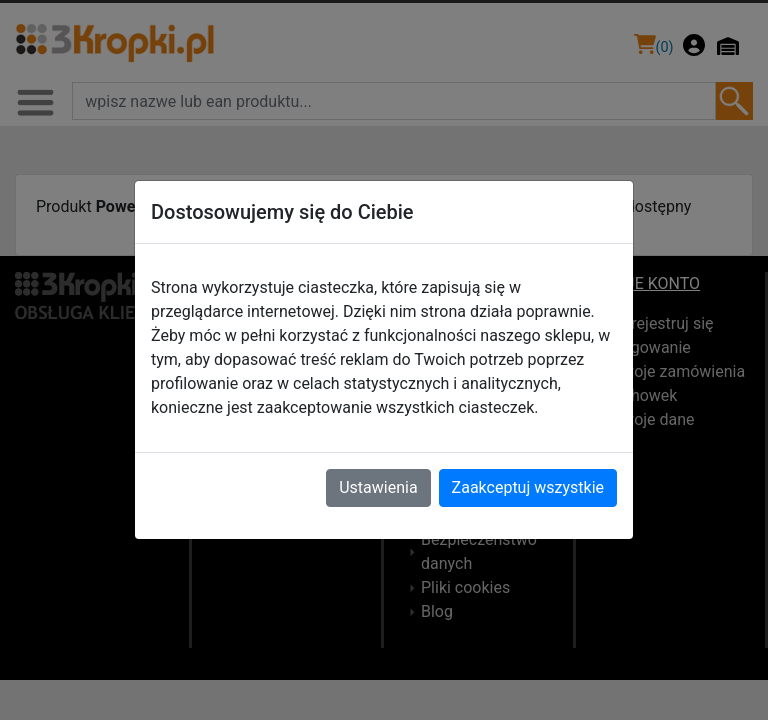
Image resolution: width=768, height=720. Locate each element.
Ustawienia (378, 487)
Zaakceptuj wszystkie (528, 487)
